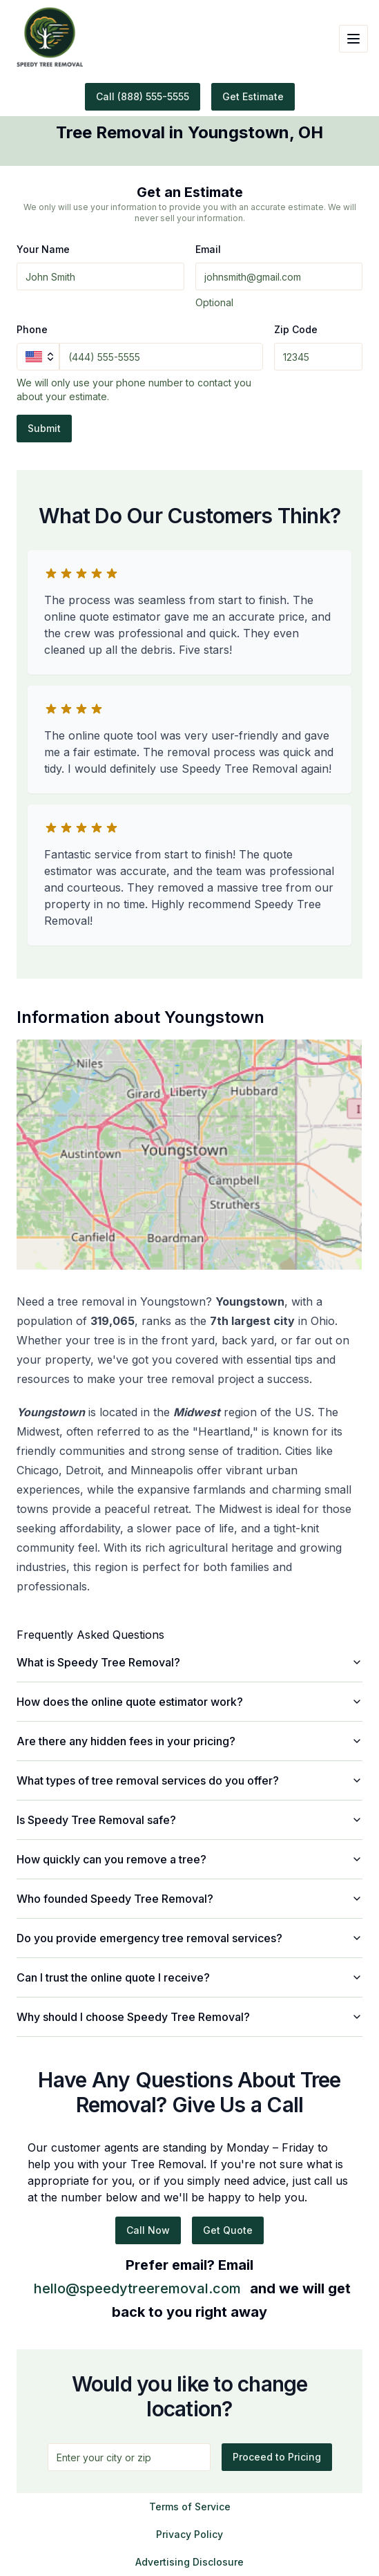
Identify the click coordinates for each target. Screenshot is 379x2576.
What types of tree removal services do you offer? (189, 1780)
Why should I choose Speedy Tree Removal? (189, 2017)
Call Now (148, 2230)
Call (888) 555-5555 (142, 96)
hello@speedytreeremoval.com (137, 2288)
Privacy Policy (189, 2534)
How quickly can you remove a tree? (189, 1859)
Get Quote (228, 2230)
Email (208, 249)
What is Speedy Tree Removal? (189, 1662)
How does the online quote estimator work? (189, 1702)
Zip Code (296, 329)
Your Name (43, 249)
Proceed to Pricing (277, 2457)
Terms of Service (190, 2506)
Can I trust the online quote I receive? (189, 1977)
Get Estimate (253, 96)
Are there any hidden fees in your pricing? (189, 1741)
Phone (32, 329)
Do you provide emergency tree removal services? (189, 1938)
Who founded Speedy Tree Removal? (189, 1899)
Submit (44, 428)
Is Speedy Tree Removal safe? (189, 1820)
